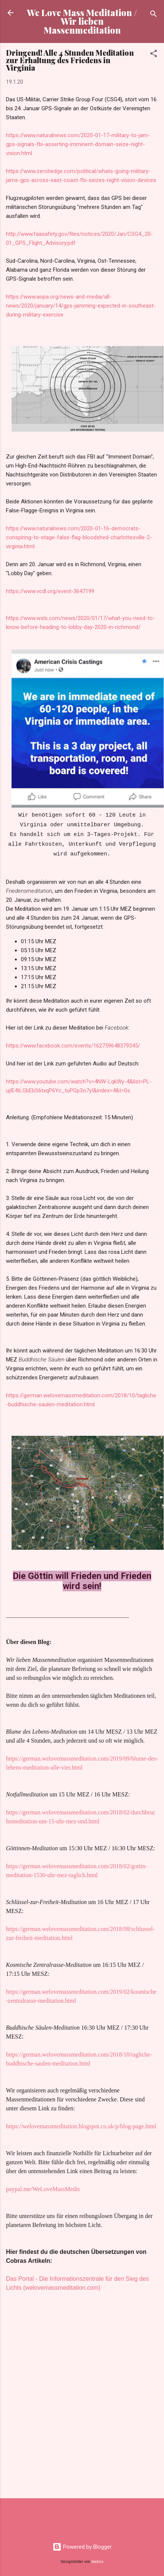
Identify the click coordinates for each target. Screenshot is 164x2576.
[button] (153, 55)
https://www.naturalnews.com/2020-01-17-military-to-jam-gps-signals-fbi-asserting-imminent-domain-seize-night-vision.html (78, 144)
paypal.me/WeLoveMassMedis (43, 2189)
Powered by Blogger (82, 2546)
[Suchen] (153, 15)
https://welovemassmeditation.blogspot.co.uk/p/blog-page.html (81, 2126)
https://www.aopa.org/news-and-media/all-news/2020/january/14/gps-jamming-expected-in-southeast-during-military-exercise (81, 305)
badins (97, 2561)
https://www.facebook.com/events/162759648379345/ (73, 1045)
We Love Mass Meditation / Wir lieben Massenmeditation (82, 21)
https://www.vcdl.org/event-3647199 (50, 591)
